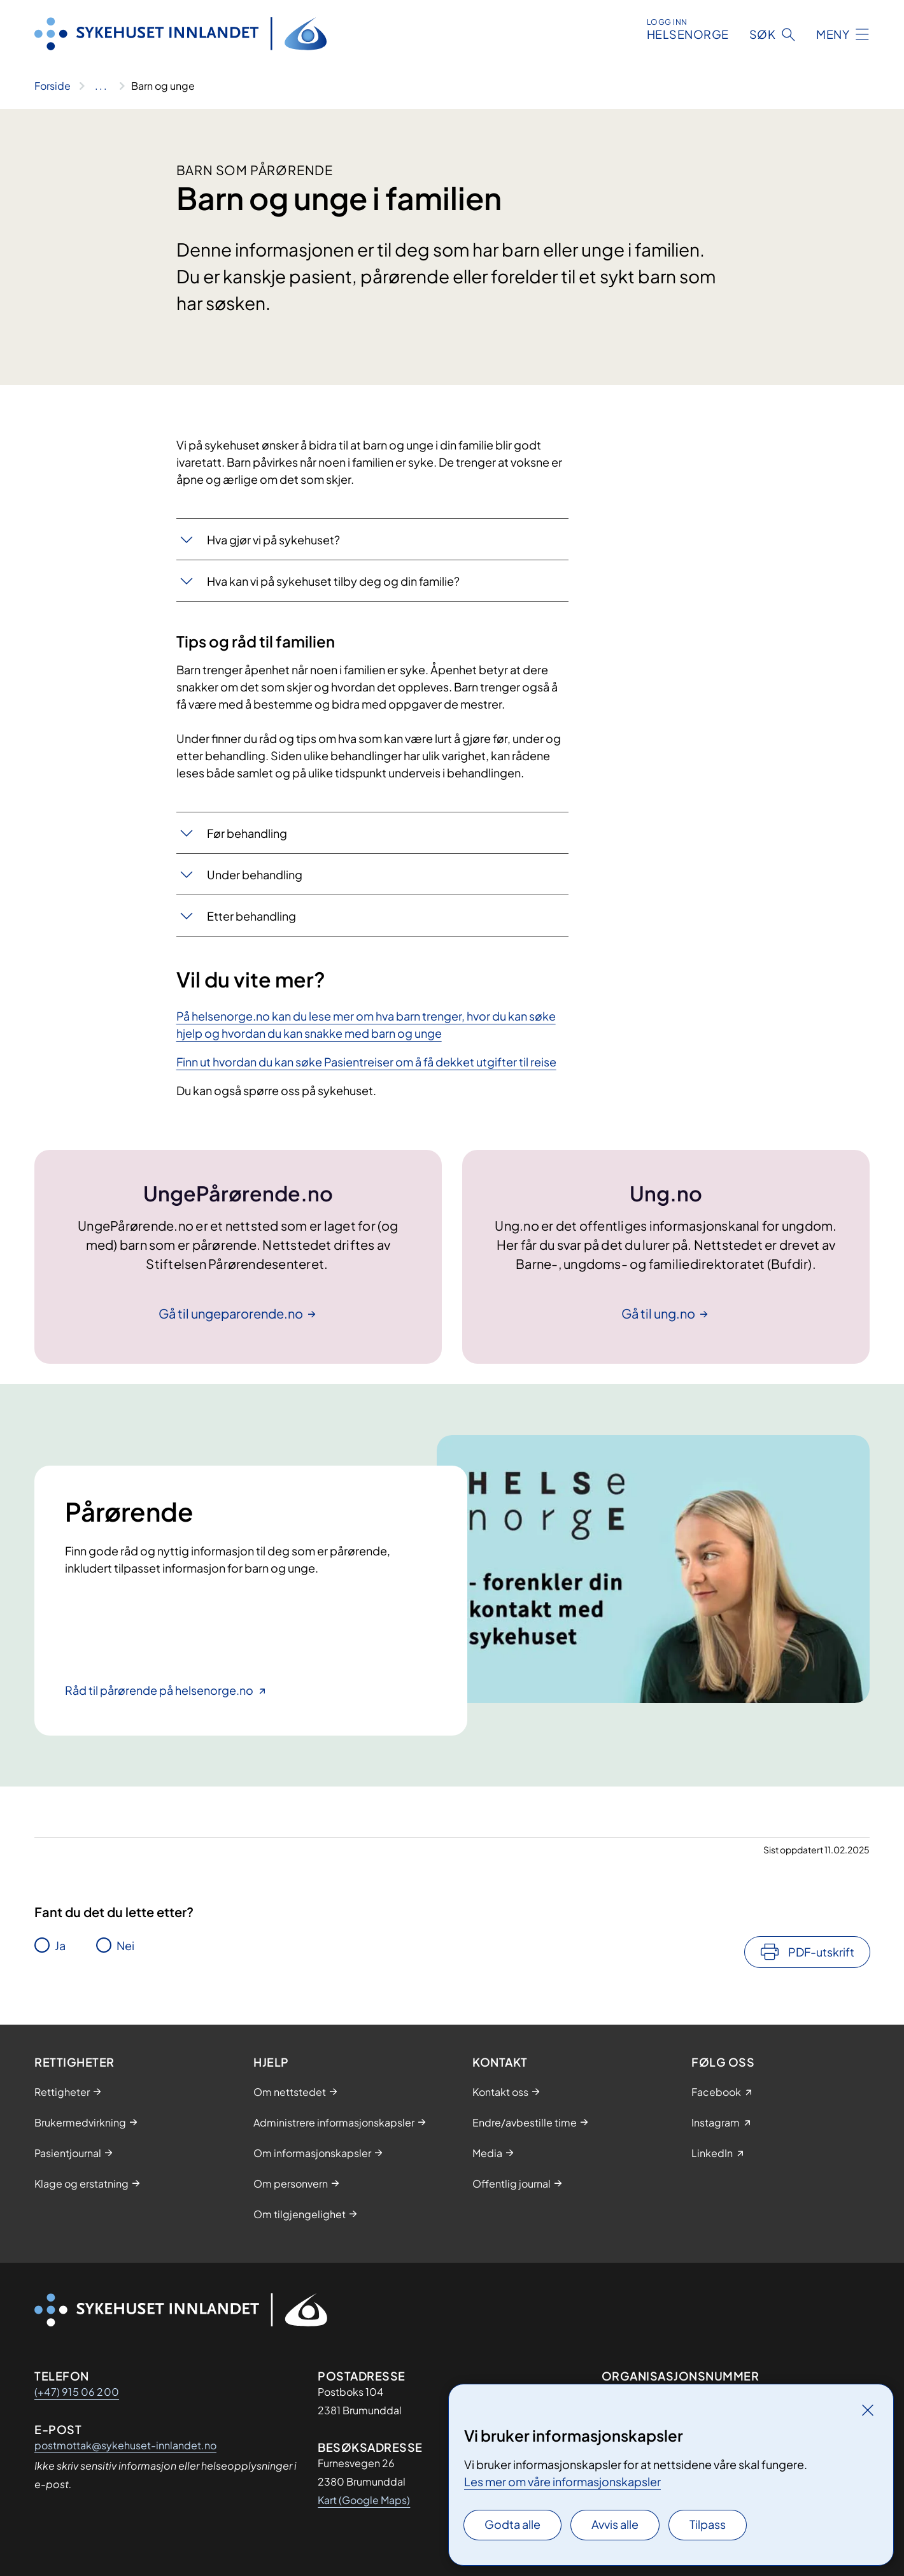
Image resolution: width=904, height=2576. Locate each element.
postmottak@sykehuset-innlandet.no (125, 2445)
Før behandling (247, 833)
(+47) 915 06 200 (76, 2391)
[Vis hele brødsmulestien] (101, 86)
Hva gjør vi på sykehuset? (273, 539)
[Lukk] (868, 2410)
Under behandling (255, 874)
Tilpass (707, 2524)
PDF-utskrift (821, 1951)
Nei (125, 1945)
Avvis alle (615, 2524)
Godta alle (512, 2524)
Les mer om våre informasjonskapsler (562, 2481)
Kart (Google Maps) (364, 2500)
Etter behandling (251, 916)
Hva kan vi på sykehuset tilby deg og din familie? (333, 581)
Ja (60, 1945)
